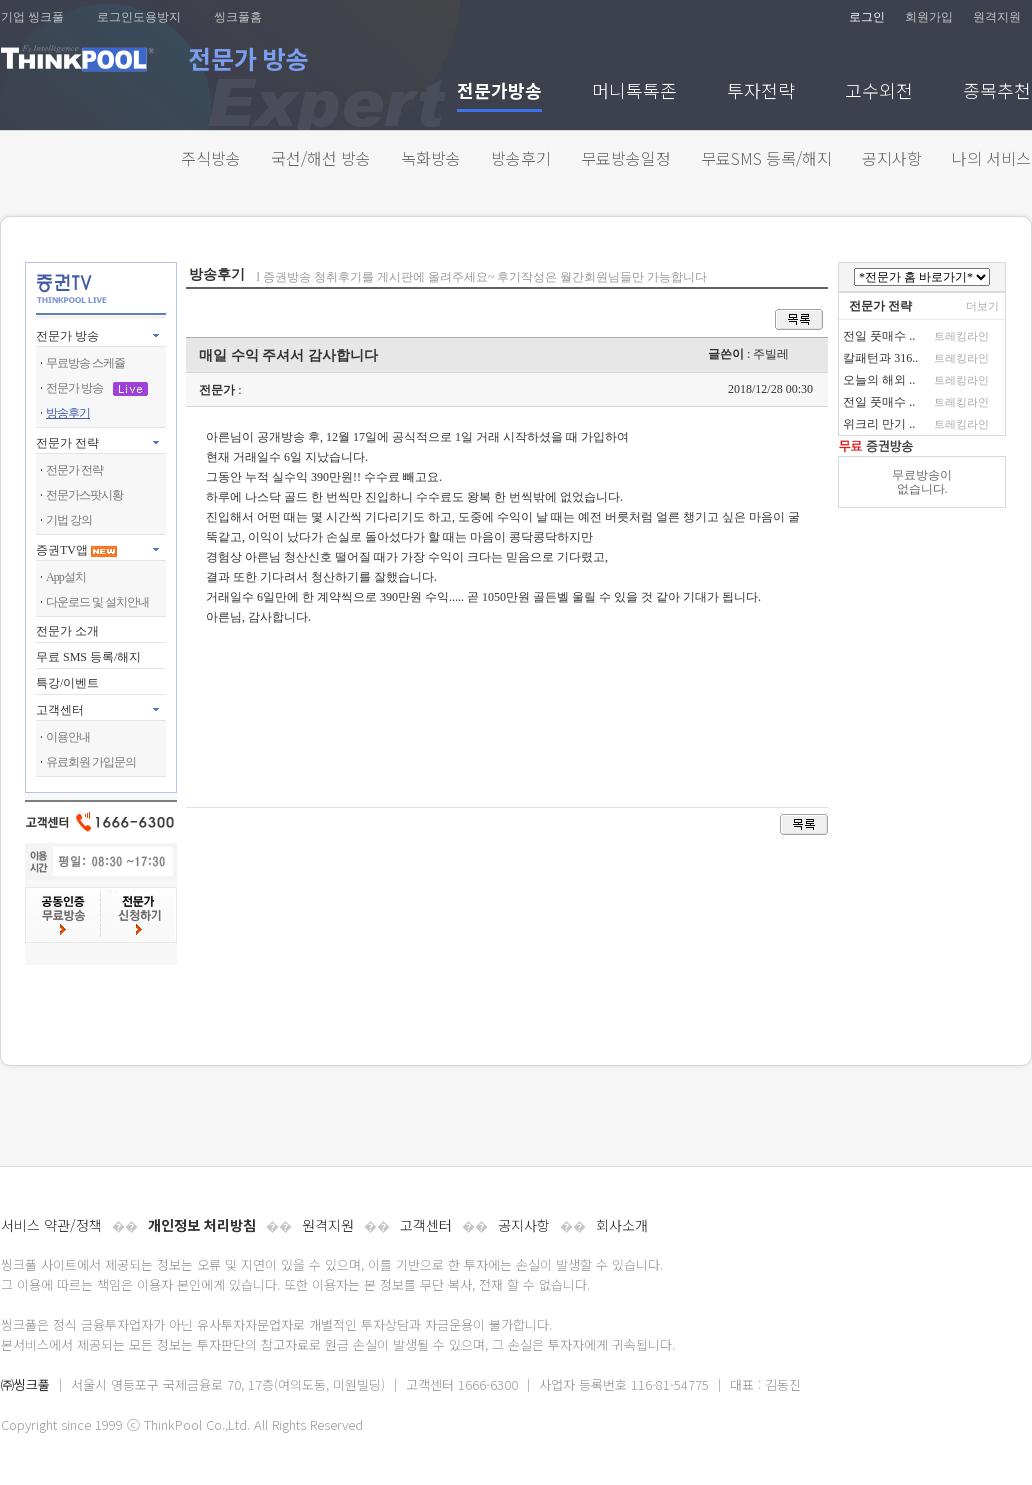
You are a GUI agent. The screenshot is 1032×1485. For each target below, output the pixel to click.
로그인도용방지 (139, 17)
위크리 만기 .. (879, 424)
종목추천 (997, 92)
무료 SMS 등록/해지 (88, 657)
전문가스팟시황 (84, 495)
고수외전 (879, 92)
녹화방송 (431, 158)
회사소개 (622, 1225)
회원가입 (929, 17)
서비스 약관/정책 (51, 1225)
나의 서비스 (991, 158)
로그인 (867, 17)
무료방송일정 (626, 158)
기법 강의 (69, 520)
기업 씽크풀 (32, 17)
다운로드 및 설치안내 (97, 602)
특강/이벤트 (67, 683)
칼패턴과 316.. (880, 358)
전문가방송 (499, 92)
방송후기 (521, 158)
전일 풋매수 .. (879, 336)
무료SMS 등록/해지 (766, 158)
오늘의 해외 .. (879, 380)
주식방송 (211, 158)
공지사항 (892, 158)
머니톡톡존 (634, 92)
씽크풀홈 (238, 17)
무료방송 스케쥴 (85, 363)
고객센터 (426, 1225)
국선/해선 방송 (321, 158)
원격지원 (997, 17)
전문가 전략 (67, 443)
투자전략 (761, 92)
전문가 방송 (67, 336)
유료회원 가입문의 (91, 762)
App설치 (66, 577)
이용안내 (68, 737)
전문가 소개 (67, 631)
